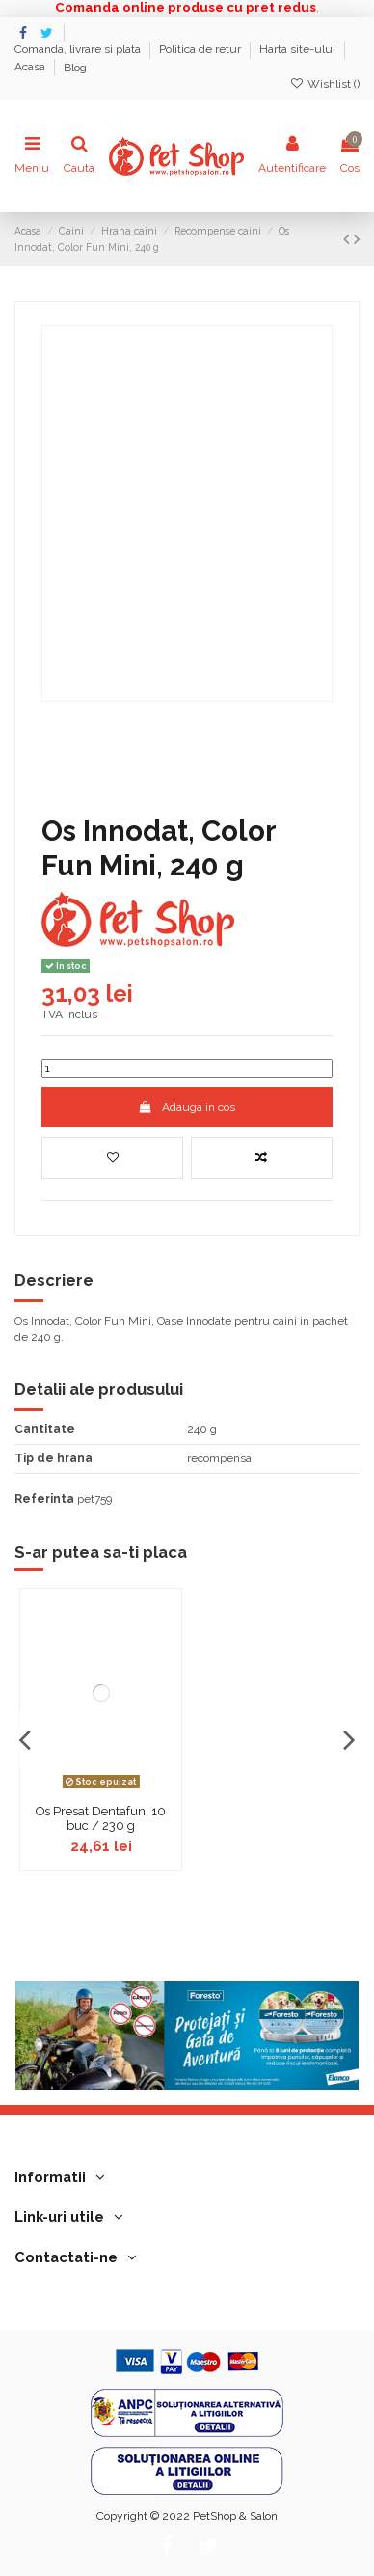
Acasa (31, 67)
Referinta (44, 1499)
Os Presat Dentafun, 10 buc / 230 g (101, 1819)
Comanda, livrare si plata (79, 50)
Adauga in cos (187, 1107)
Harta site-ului (298, 50)
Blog (75, 67)
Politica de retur (201, 50)
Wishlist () (325, 84)
